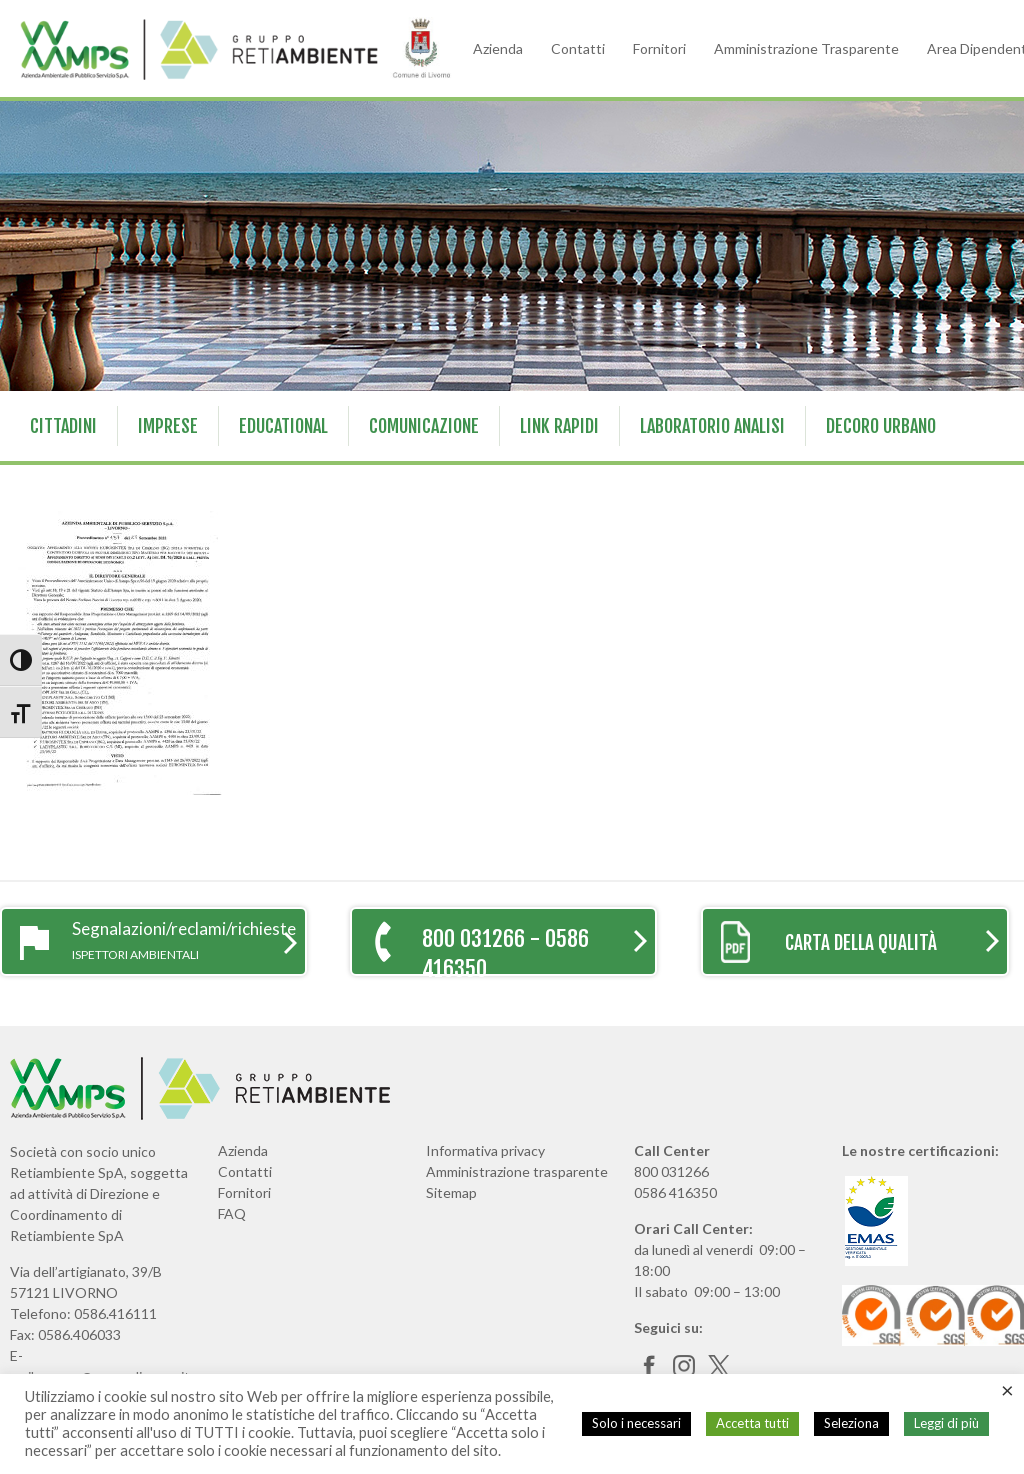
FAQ (232, 1213)
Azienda (498, 48)
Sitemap (451, 1192)
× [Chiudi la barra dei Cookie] (1007, 1390)
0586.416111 (115, 1313)
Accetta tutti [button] (752, 1423)
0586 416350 (675, 1192)
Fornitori (659, 48)
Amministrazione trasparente (517, 1171)
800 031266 (671, 1171)
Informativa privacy (485, 1150)
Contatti (578, 48)
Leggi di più (946, 1423)
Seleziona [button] (851, 1423)
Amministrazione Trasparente (806, 48)
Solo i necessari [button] (636, 1423)
